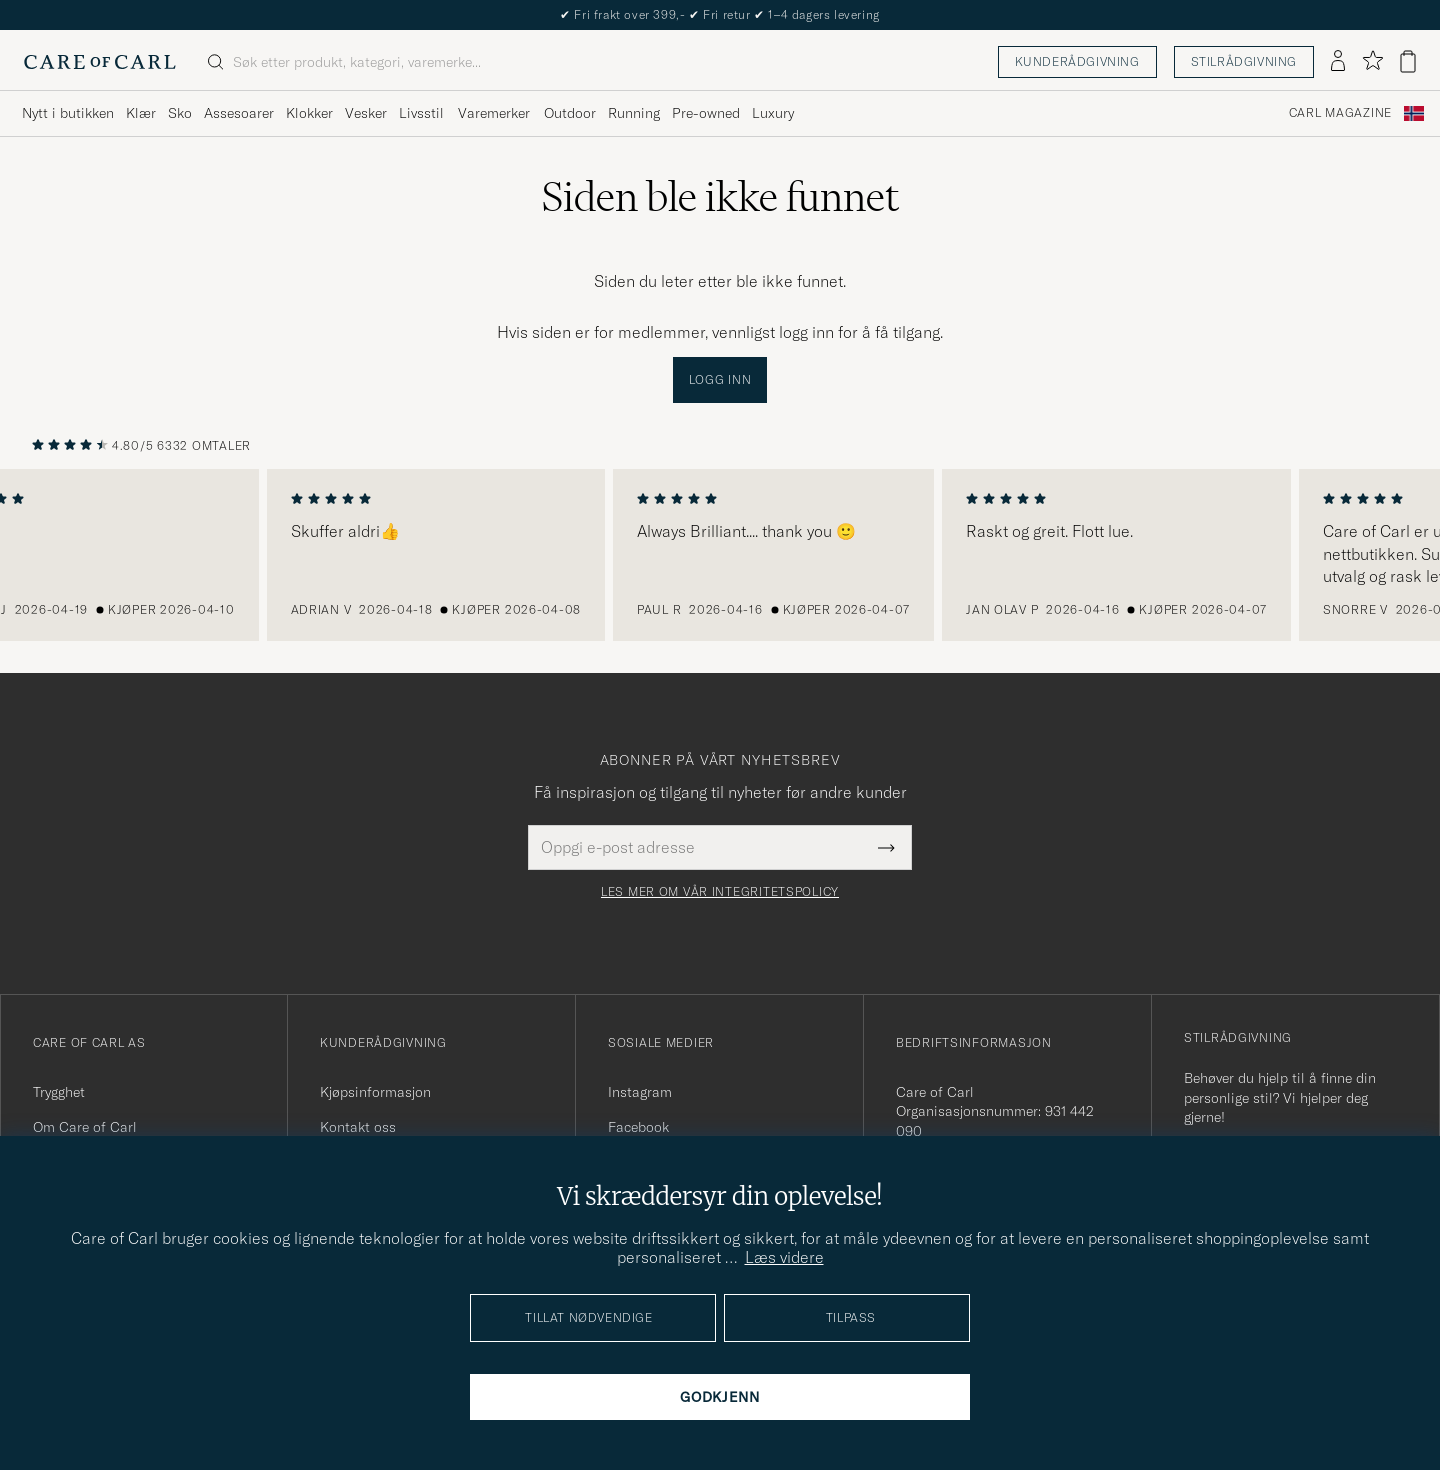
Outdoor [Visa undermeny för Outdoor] (570, 113)
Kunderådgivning (1077, 61)
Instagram (640, 1092)
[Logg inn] (1338, 62)
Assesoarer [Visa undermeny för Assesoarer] (239, 113)
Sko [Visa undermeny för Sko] (180, 113)
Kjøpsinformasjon (375, 1092)
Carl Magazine (1340, 113)
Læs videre (784, 1257)
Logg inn (720, 379)
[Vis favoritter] (1372, 61)
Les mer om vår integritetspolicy (720, 892)
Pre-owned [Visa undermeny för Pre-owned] (706, 113)
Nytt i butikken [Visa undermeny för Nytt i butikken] (68, 113)
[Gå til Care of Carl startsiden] (100, 62)
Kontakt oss (358, 1127)
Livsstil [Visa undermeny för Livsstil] (421, 113)
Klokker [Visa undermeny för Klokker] (309, 113)
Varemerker (494, 113)
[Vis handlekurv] (1408, 61)
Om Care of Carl (85, 1127)
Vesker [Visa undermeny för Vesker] (366, 113)
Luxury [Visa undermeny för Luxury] (773, 113)
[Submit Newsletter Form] (886, 847)
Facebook (638, 1127)
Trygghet (59, 1092)
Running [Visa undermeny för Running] (634, 113)
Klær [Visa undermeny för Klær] (141, 113)
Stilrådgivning (1244, 61)
